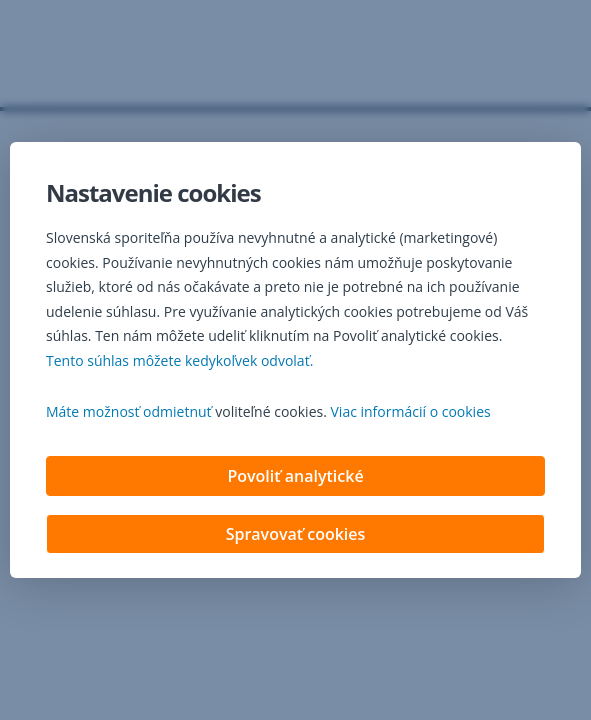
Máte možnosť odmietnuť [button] (129, 413)
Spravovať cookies (296, 536)
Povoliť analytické (295, 478)
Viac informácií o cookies (411, 413)
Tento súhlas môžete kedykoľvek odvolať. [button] (179, 362)
